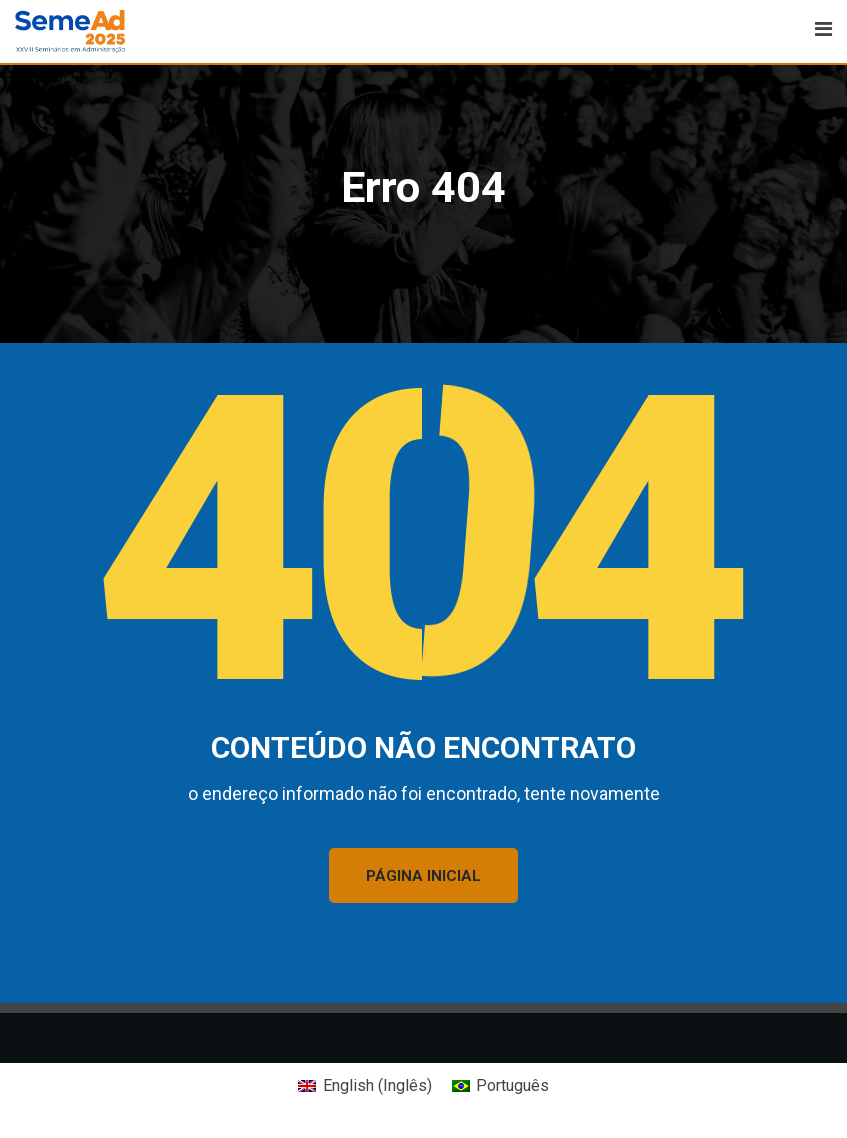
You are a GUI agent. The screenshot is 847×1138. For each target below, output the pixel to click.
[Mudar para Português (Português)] (500, 1086)
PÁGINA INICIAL (423, 876)
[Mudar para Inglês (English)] (364, 1086)
